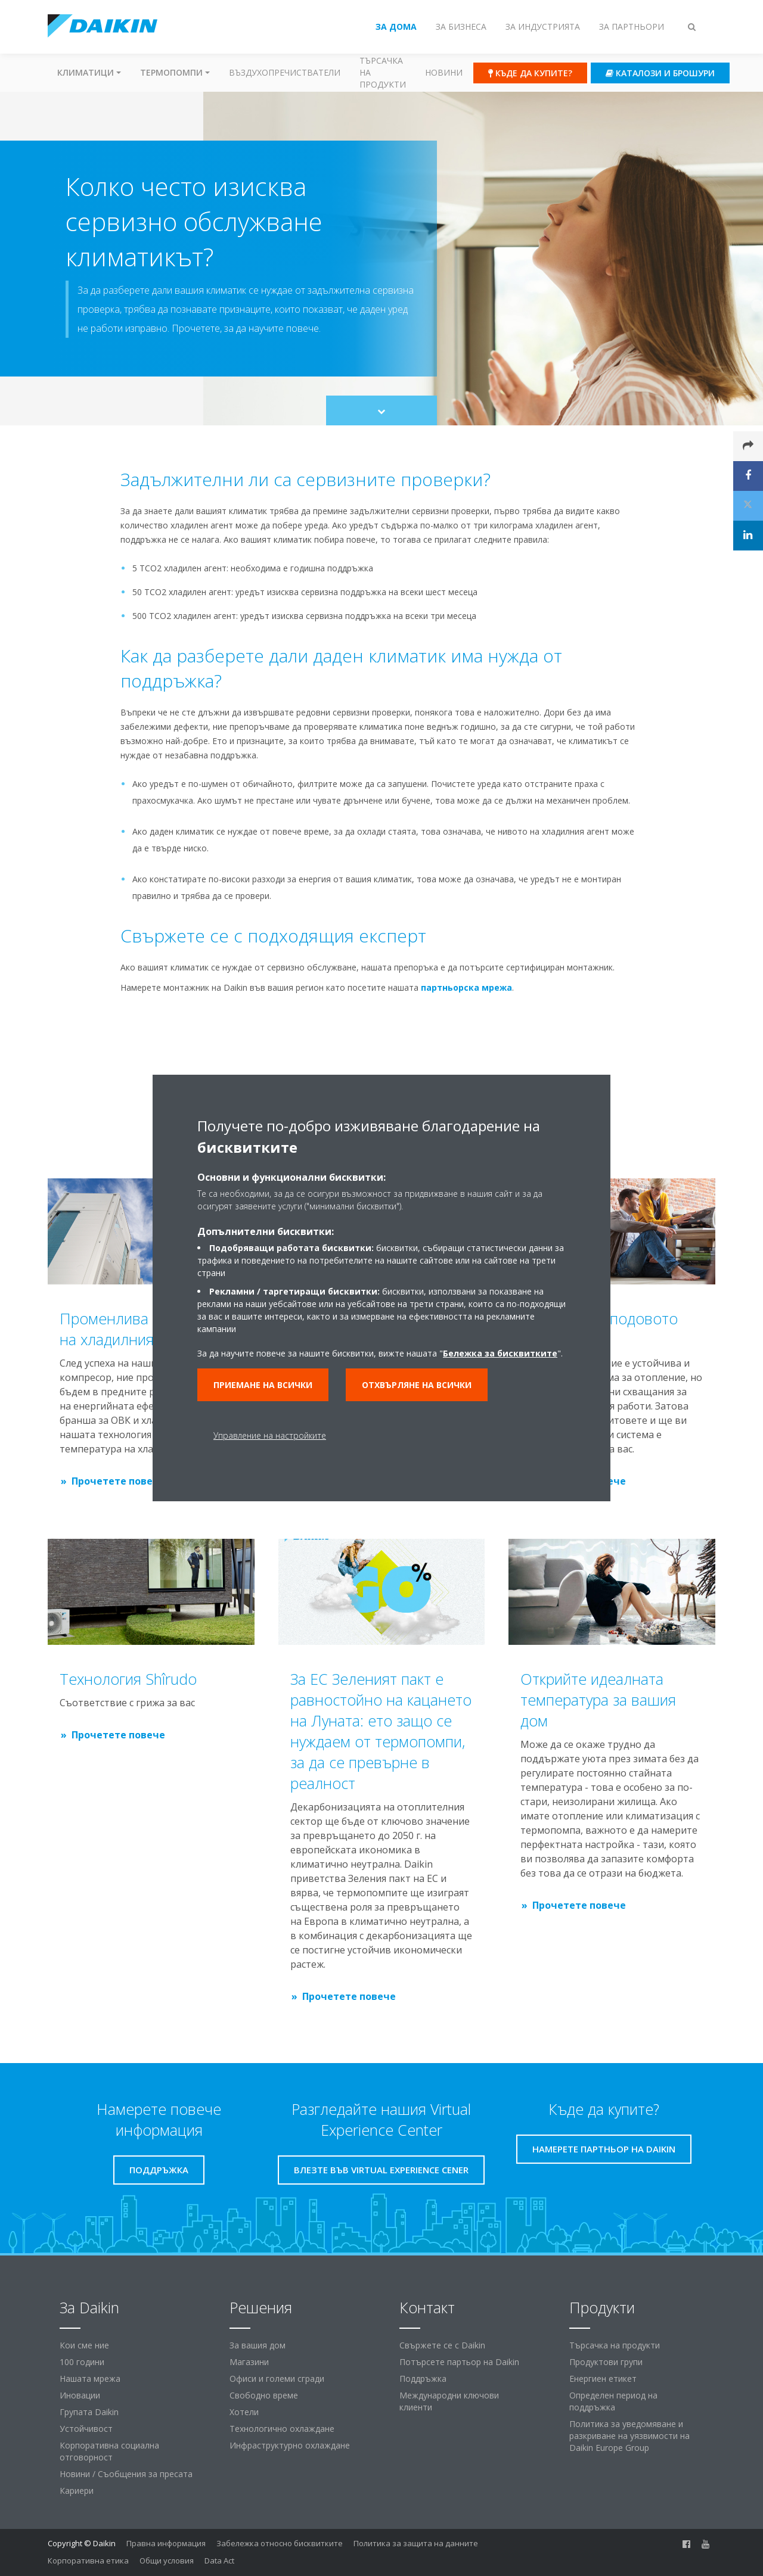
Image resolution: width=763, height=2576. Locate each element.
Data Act (219, 2560)
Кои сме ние (84, 2345)
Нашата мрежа (90, 2378)
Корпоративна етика (88, 2560)
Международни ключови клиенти (449, 2401)
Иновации (80, 2395)
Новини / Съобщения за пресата (126, 2473)
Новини (444, 72)
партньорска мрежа (466, 987)
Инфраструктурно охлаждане (289, 2445)
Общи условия (166, 2560)
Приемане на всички (262, 1384)
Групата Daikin (89, 2412)
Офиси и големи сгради (276, 2378)
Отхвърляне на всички (417, 1384)
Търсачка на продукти (382, 72)
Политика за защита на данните (415, 2543)
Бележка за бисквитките (500, 1353)
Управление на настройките (269, 1435)
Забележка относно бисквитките (279, 2543)
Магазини (249, 2361)
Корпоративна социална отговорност (109, 2451)
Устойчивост (86, 2428)
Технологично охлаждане (281, 2428)
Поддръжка (422, 2378)
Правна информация (166, 2543)
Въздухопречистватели (284, 72)
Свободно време (263, 2395)
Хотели (244, 2412)
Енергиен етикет (603, 2378)
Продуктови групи (606, 2361)
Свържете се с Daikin (442, 2345)
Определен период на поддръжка (613, 2401)
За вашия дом (257, 2345)
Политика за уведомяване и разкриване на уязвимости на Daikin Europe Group (629, 2435)
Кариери (77, 2490)
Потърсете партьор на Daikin (459, 2361)
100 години (82, 2361)
